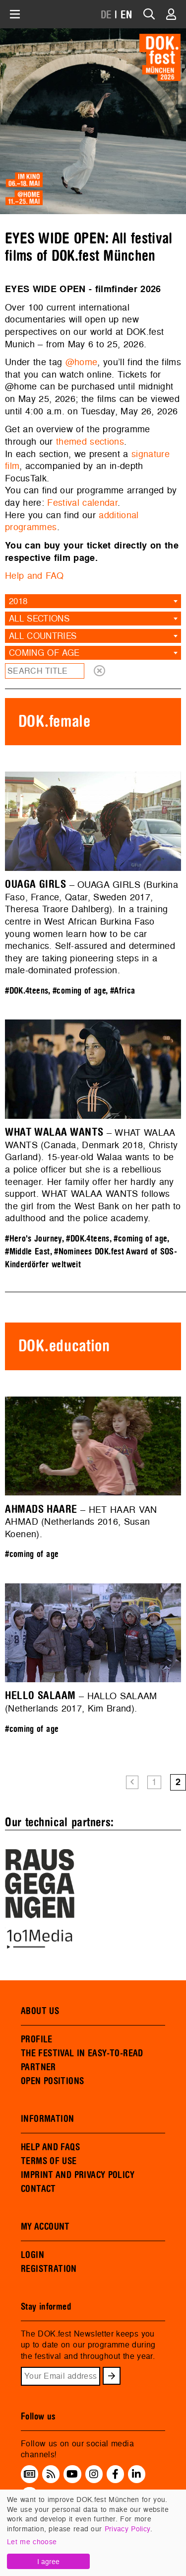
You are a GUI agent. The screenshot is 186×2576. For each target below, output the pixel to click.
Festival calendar (82, 502)
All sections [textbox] (39, 618)
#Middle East (27, 1251)
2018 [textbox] (18, 601)
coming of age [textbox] (44, 652)
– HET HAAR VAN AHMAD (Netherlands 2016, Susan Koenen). (81, 1521)
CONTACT (38, 2189)
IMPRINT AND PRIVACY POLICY (77, 2175)
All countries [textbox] (42, 635)
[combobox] (93, 601)
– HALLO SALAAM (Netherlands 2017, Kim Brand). (81, 1702)
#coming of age (79, 991)
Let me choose (32, 2541)
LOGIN (32, 2255)
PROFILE (37, 2039)
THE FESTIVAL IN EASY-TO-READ (82, 2053)
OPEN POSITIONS (52, 2081)
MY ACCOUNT (45, 2227)
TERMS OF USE (49, 2161)
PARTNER (38, 2067)
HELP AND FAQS (50, 2147)
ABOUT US (40, 2011)
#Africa (122, 991)
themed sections (90, 441)
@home (81, 362)
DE (106, 15)
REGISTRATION (49, 2269)
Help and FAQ (34, 575)
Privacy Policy (127, 2528)
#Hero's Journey (33, 1239)
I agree (48, 2561)
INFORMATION (47, 2119)
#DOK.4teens (26, 991)
